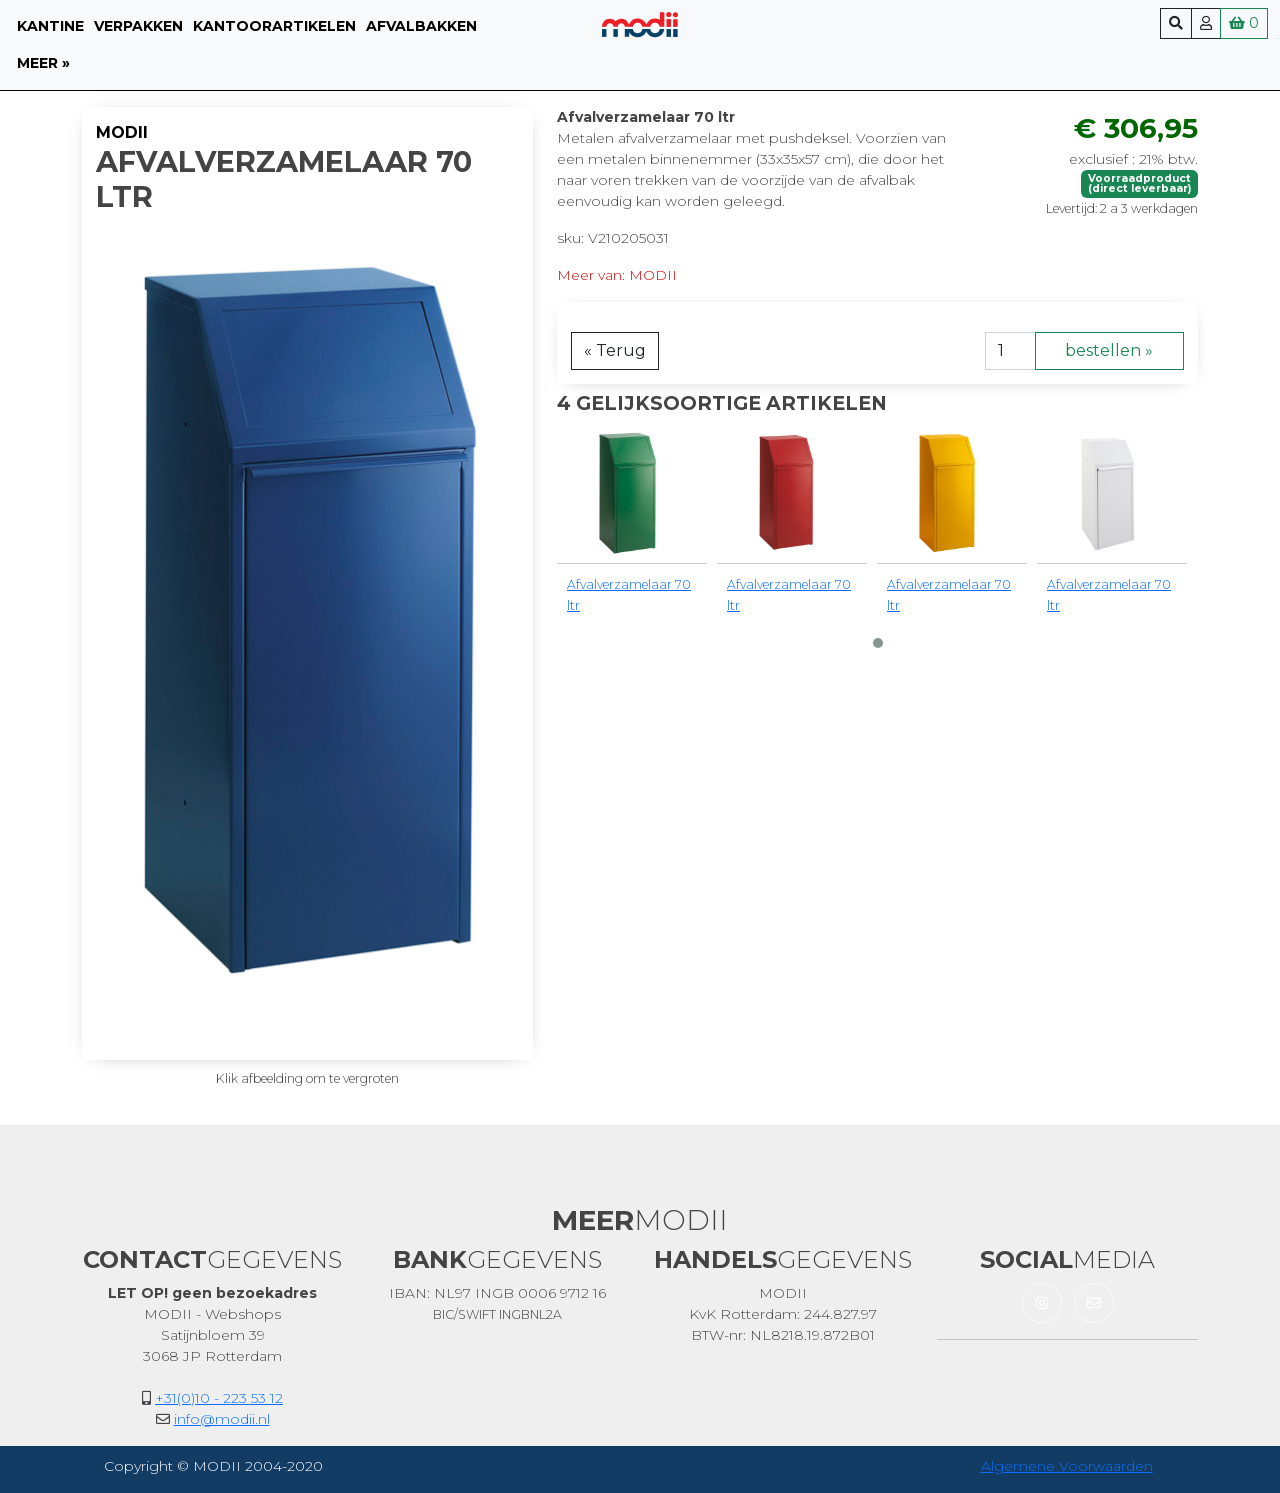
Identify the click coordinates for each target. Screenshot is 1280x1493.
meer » (43, 63)
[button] (878, 643)
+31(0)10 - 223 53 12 (219, 1398)
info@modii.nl (222, 1419)
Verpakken (138, 26)
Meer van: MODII (617, 275)
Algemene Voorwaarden (1067, 1466)
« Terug (615, 350)
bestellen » (1109, 350)
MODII (122, 132)
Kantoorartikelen (274, 26)
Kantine (50, 26)
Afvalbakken (421, 26)
